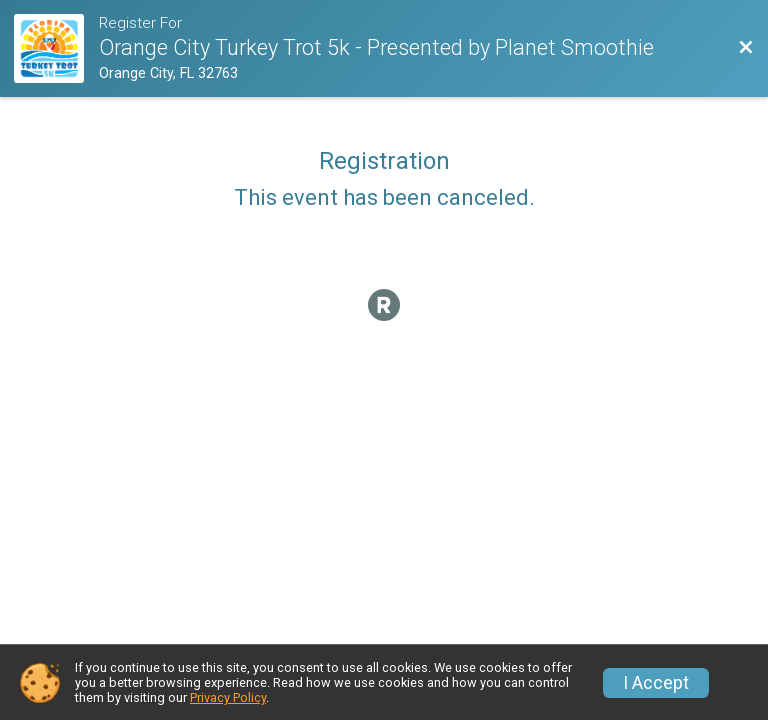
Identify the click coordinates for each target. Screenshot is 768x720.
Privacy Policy (228, 697)
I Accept (656, 683)
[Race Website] (56, 48)
